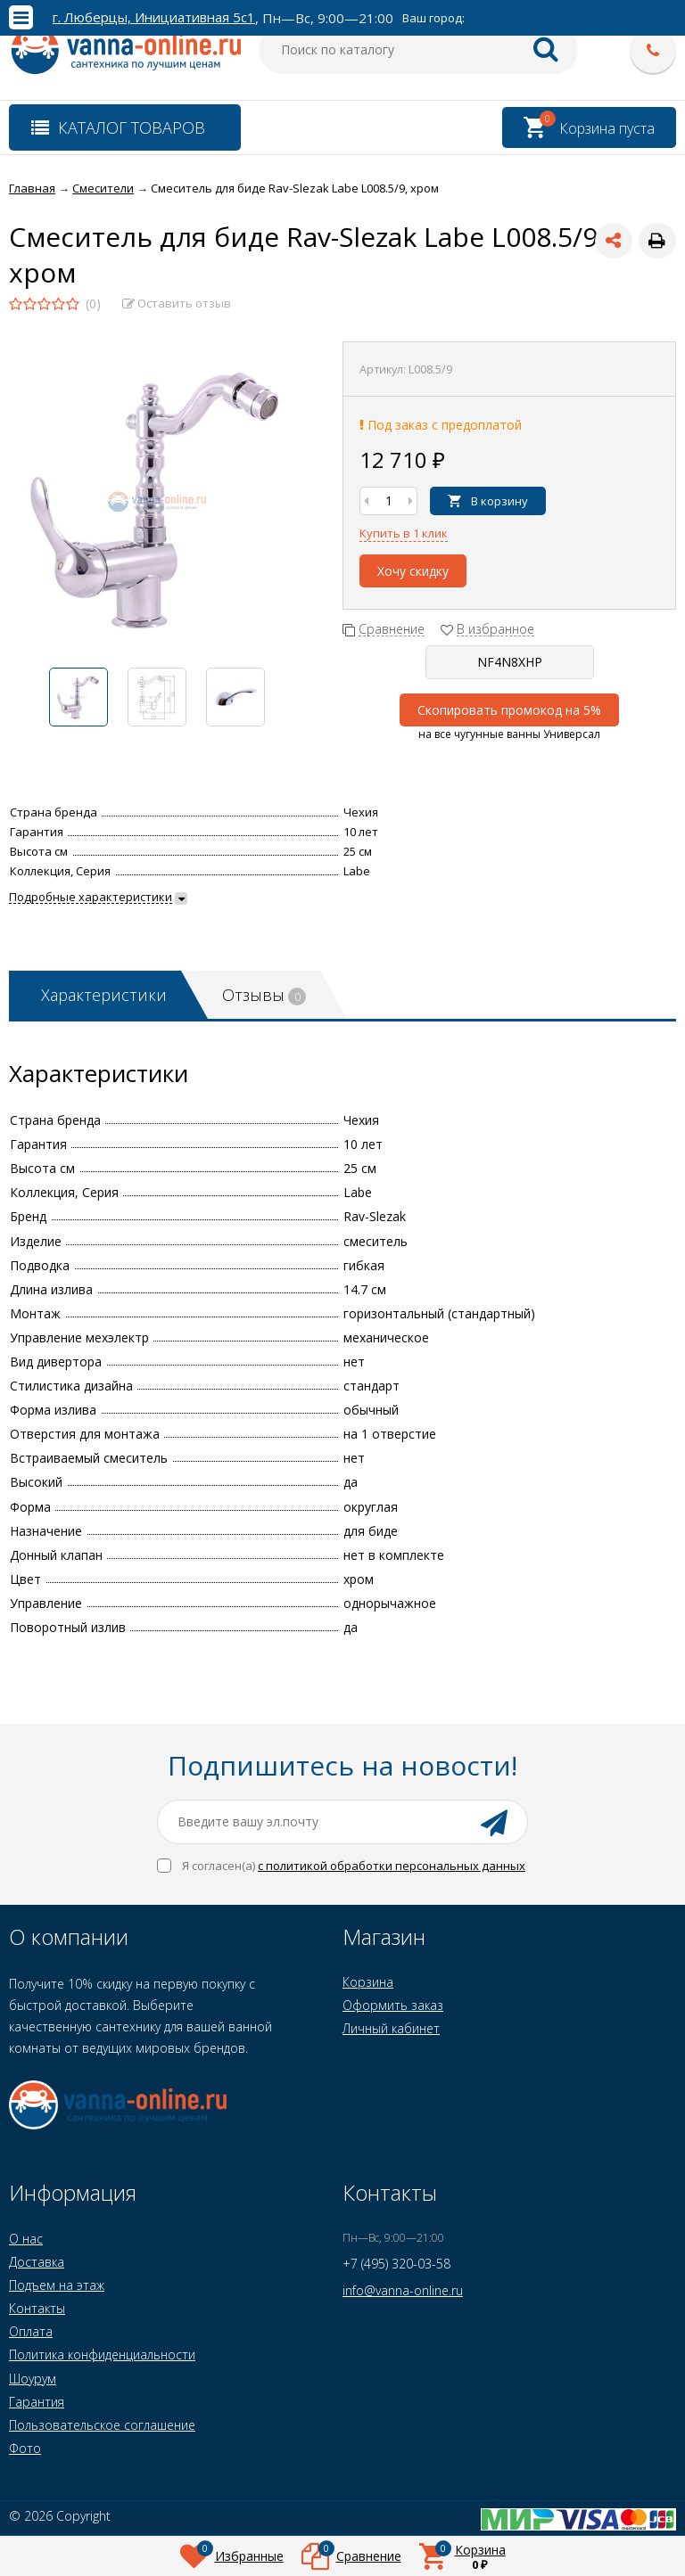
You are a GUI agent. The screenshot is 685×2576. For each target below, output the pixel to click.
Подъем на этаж (56, 2285)
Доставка (36, 2261)
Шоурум (32, 2378)
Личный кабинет (391, 2028)
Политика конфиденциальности (102, 2354)
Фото (25, 2448)
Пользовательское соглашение (102, 2424)
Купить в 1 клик (403, 533)
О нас (26, 2238)
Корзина (367, 1981)
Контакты (37, 2308)
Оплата (31, 2331)
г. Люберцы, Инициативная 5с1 (154, 17)
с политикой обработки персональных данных (391, 1866)
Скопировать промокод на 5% (509, 709)
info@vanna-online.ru (402, 2290)
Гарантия (36, 2401)
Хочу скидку (413, 570)
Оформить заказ (392, 2005)
